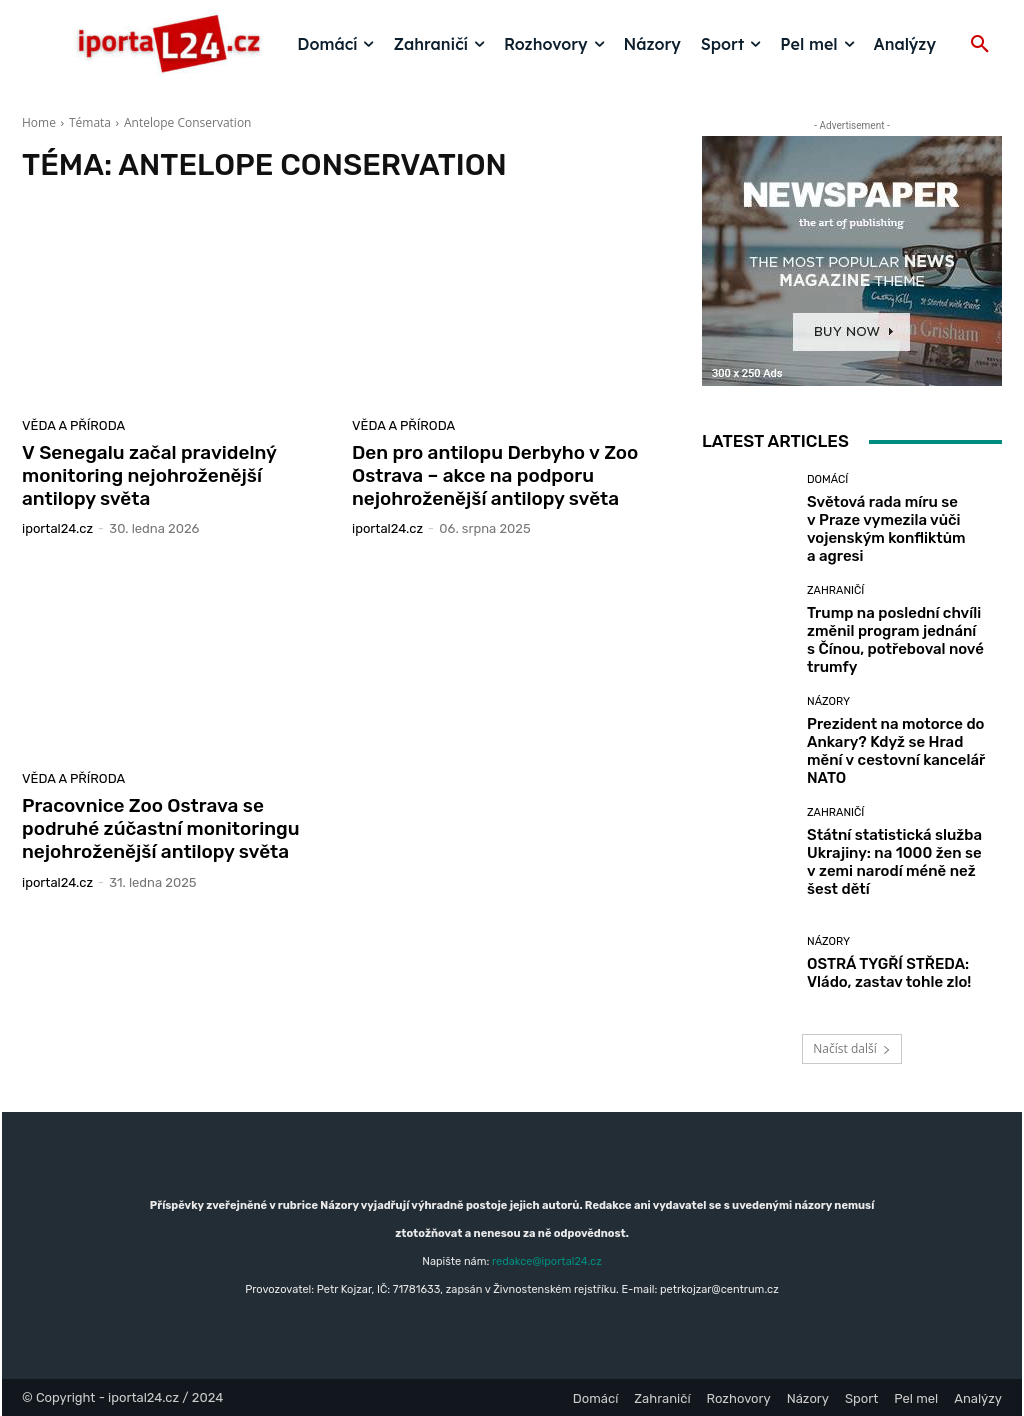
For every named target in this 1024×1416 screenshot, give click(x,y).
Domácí (827, 479)
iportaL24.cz (57, 528)
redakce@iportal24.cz (547, 1261)
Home (39, 122)
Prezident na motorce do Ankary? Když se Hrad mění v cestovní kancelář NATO (896, 751)
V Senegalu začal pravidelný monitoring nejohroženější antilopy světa (149, 475)
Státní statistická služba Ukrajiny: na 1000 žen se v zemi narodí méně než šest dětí (894, 862)
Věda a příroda (73, 425)
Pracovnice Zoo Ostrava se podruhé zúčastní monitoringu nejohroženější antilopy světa (161, 828)
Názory (828, 701)
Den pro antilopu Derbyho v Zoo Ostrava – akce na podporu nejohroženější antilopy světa (495, 475)
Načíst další (851, 1048)
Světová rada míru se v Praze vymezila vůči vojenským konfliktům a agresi (886, 529)
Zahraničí (835, 590)
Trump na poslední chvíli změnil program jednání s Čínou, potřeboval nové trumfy (895, 640)
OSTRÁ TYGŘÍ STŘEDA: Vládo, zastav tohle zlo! (889, 973)
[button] (980, 45)
